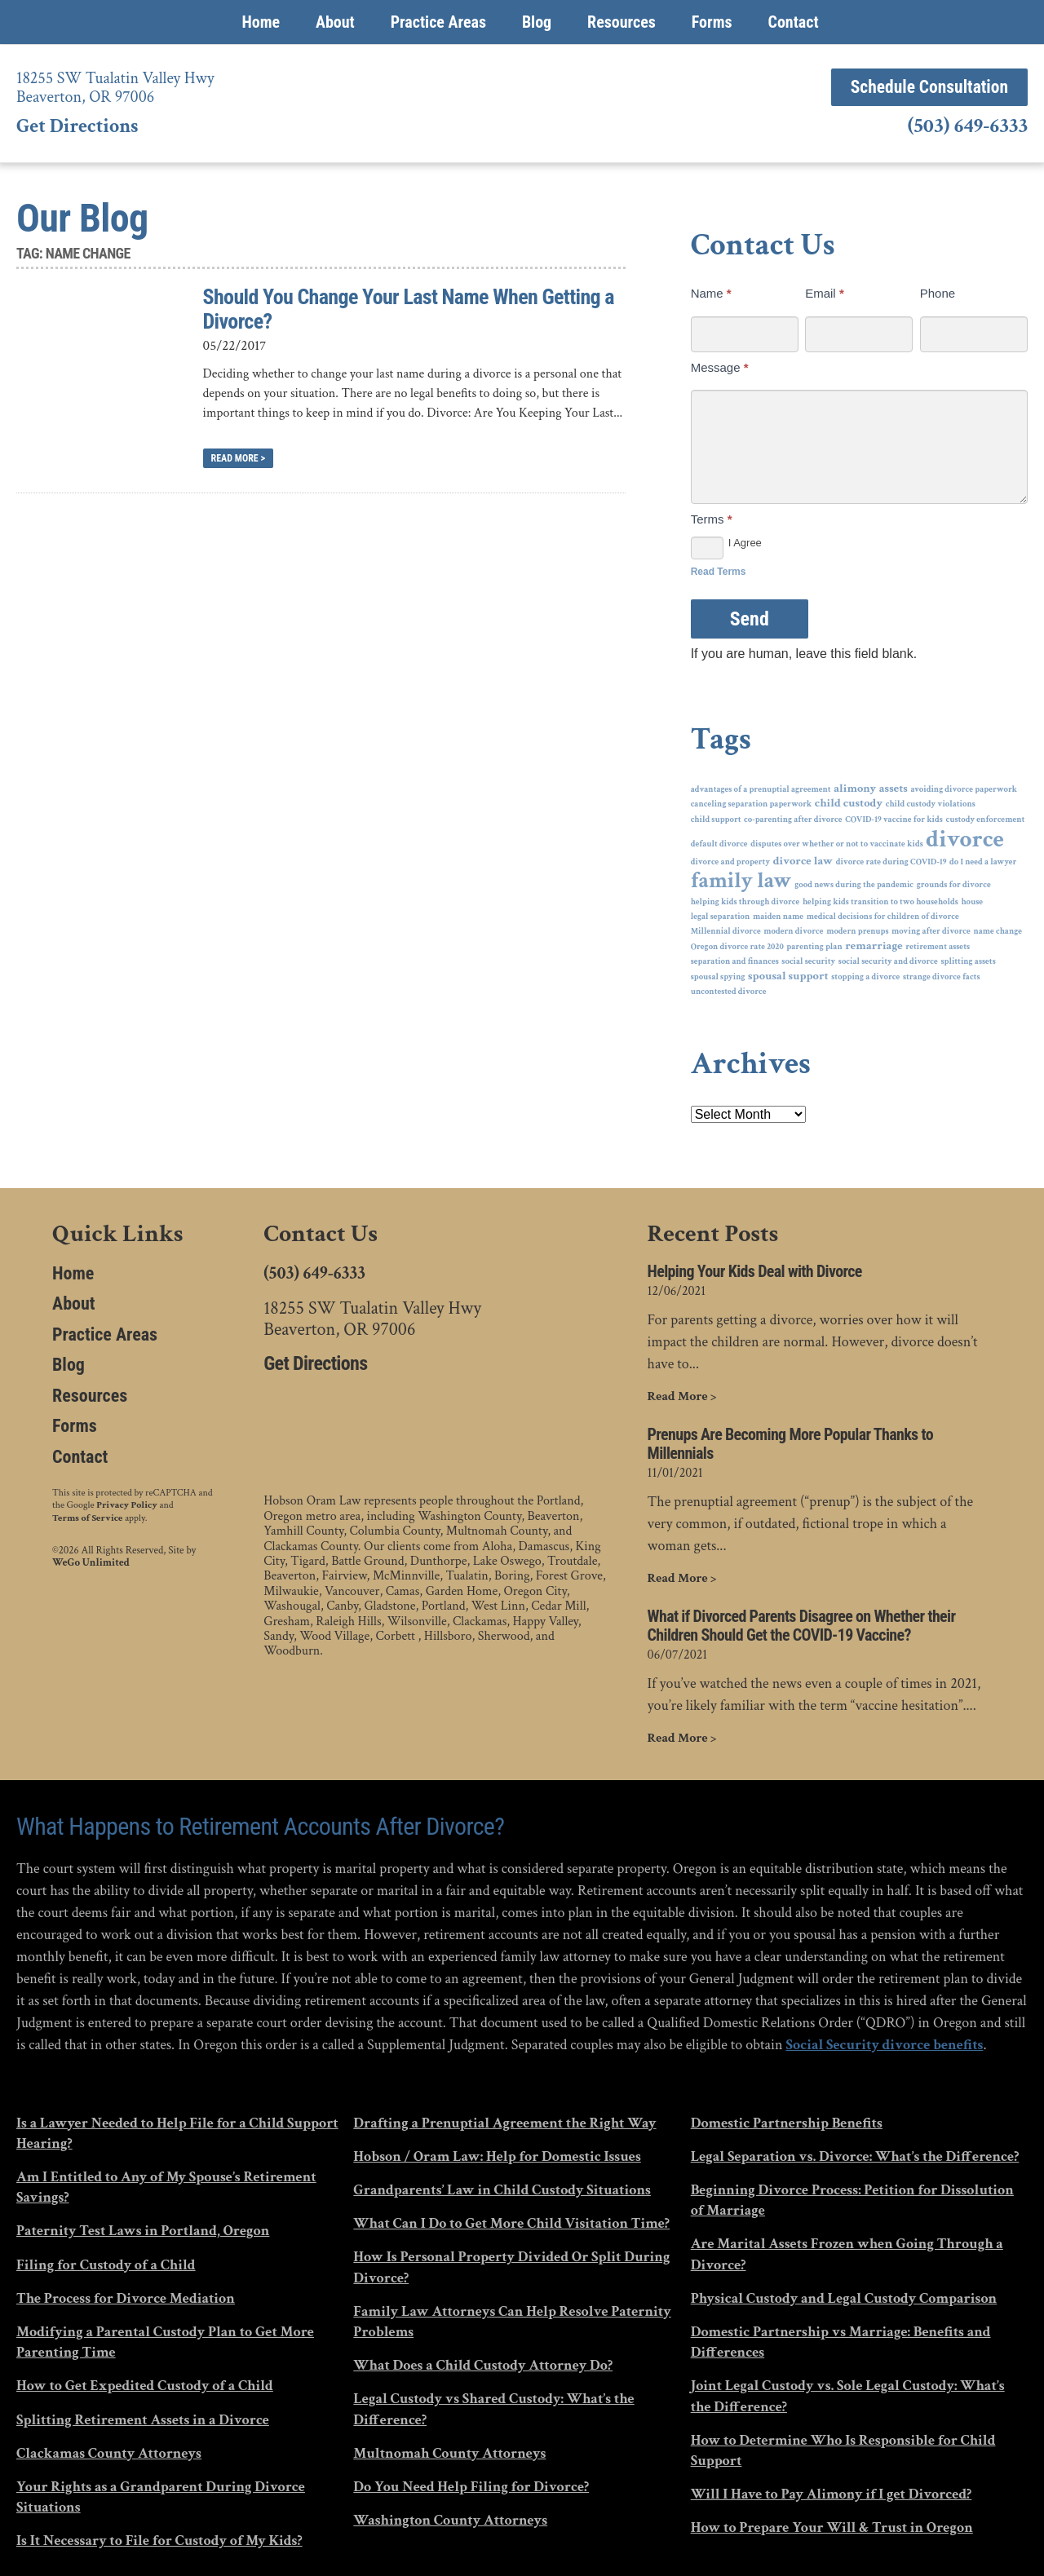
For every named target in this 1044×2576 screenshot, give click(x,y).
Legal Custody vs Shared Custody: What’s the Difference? (493, 2408)
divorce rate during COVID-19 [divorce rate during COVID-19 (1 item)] (891, 862)
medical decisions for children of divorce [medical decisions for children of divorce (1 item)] (883, 916)
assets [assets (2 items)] (893, 789)
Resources (621, 22)
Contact (793, 22)
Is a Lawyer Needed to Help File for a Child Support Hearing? (177, 2132)
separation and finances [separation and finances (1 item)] (735, 961)
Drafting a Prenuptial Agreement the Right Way (504, 2122)
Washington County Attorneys (450, 2519)
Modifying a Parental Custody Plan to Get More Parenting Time (165, 2341)
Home (260, 22)
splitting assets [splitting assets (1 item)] (967, 961)
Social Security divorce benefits (885, 2044)
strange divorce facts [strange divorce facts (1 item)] (941, 977)
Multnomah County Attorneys (449, 2452)
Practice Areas (438, 22)
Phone (937, 293)
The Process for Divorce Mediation (125, 2297)
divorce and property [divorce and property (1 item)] (730, 862)
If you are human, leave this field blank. (804, 654)
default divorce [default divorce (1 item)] (719, 844)
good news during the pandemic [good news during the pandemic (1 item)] (854, 885)
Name (711, 293)
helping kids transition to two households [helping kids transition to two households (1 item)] (880, 902)
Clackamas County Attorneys (108, 2452)
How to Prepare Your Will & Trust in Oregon (832, 2526)
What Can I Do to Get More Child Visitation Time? (511, 2222)
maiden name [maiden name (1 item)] (778, 916)
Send (749, 619)
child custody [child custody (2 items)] (849, 804)
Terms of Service (87, 1516)
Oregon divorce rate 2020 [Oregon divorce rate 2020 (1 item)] (737, 947)
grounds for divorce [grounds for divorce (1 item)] (954, 885)
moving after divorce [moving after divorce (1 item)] (931, 931)
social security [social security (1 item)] (808, 961)
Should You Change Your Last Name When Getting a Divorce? (408, 309)
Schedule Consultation (920, 87)
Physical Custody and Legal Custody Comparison (844, 2297)
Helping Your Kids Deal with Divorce (755, 1271)
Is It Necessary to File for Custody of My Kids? (159, 2539)
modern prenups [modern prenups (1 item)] (857, 931)
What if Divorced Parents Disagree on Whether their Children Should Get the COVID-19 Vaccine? (802, 1625)
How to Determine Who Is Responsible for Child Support (843, 2449)
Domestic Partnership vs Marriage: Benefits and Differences (841, 2341)
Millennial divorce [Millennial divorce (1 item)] (726, 931)
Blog (536, 22)
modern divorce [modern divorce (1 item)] (793, 931)
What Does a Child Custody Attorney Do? (483, 2364)
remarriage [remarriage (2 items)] (874, 946)
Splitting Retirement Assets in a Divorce (142, 2418)
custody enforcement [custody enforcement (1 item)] (984, 819)
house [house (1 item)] (972, 902)
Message (720, 367)
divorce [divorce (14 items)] (965, 840)
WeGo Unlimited (91, 1560)
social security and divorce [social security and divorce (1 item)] (888, 961)
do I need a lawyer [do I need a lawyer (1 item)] (982, 862)
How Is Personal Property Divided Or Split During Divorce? (511, 2266)
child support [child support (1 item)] (716, 819)
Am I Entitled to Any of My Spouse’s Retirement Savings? (166, 2186)
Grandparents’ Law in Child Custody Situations (502, 2189)
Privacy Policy (126, 1504)
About (335, 22)
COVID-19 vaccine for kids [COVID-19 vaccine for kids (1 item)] (894, 819)
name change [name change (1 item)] (997, 931)
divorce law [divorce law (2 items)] (803, 861)
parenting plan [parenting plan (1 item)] (814, 947)
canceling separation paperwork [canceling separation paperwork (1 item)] (751, 804)
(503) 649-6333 (968, 127)
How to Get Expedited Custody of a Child (144, 2384)
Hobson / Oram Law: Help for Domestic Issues (496, 2155)
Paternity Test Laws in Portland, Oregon (142, 2229)
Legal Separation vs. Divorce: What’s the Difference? (855, 2155)
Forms (712, 22)
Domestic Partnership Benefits (787, 2122)
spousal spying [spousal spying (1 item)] (718, 977)
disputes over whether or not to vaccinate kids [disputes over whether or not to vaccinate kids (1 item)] (836, 844)
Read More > (238, 458)
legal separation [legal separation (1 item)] (720, 916)
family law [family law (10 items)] (741, 880)
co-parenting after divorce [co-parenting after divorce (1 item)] (793, 819)
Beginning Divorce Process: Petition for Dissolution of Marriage (852, 2199)
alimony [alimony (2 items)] (855, 789)
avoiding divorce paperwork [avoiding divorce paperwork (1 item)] (963, 789)
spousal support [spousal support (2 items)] (788, 976)
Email (824, 293)
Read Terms (718, 572)
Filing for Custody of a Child (106, 2263)
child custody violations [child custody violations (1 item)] (930, 804)
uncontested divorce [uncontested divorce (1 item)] (729, 991)
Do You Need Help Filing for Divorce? (471, 2486)
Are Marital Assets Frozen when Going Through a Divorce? (847, 2253)
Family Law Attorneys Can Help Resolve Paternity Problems (512, 2320)
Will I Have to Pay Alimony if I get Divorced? (831, 2493)
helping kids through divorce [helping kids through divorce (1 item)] (745, 902)
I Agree (726, 543)
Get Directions (77, 126)
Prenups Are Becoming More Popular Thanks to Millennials (790, 1444)
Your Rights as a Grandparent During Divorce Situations (160, 2496)
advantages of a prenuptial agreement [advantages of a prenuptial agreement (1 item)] (761, 789)
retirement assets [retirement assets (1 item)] (937, 947)
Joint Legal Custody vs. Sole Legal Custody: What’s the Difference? (848, 2395)
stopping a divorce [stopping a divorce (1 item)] (865, 977)
